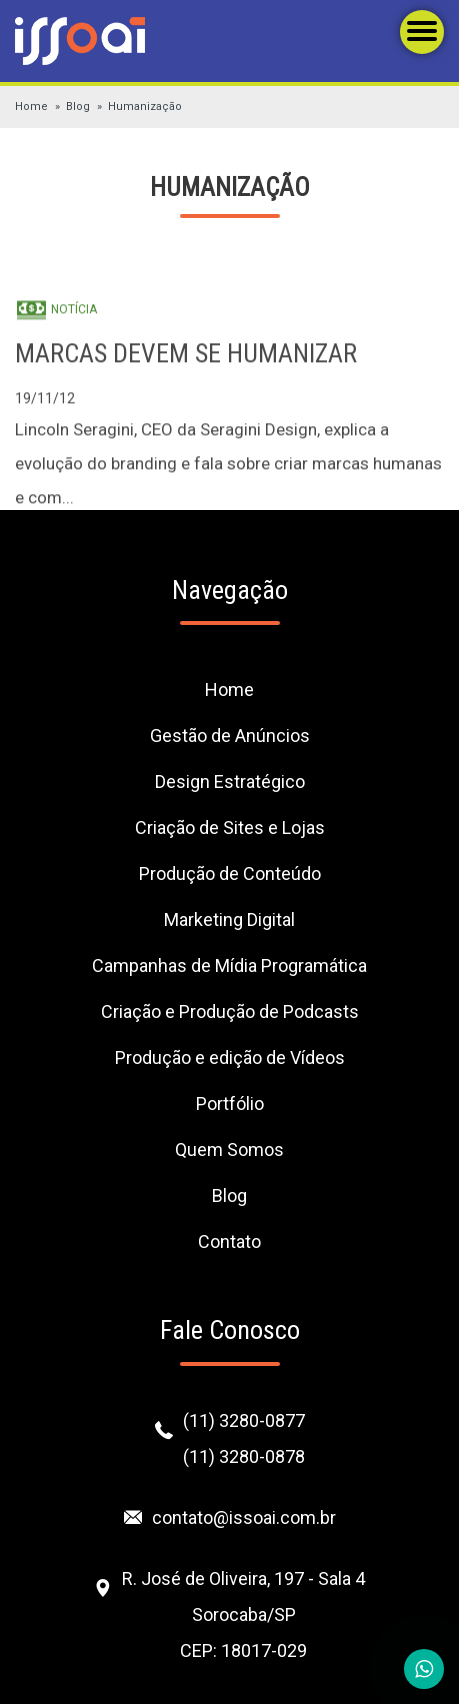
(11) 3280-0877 (244, 1420)
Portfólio (230, 1103)
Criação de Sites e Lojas (230, 827)
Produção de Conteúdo (230, 873)
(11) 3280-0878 (244, 1456)
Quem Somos (229, 1149)
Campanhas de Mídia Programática (229, 965)
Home (31, 106)
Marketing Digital (229, 919)
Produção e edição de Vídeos (230, 1057)
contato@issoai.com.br (244, 1517)
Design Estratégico (230, 781)
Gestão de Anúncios (230, 735)
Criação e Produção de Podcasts (230, 1011)
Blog (78, 106)
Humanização (145, 106)
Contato (229, 1241)
